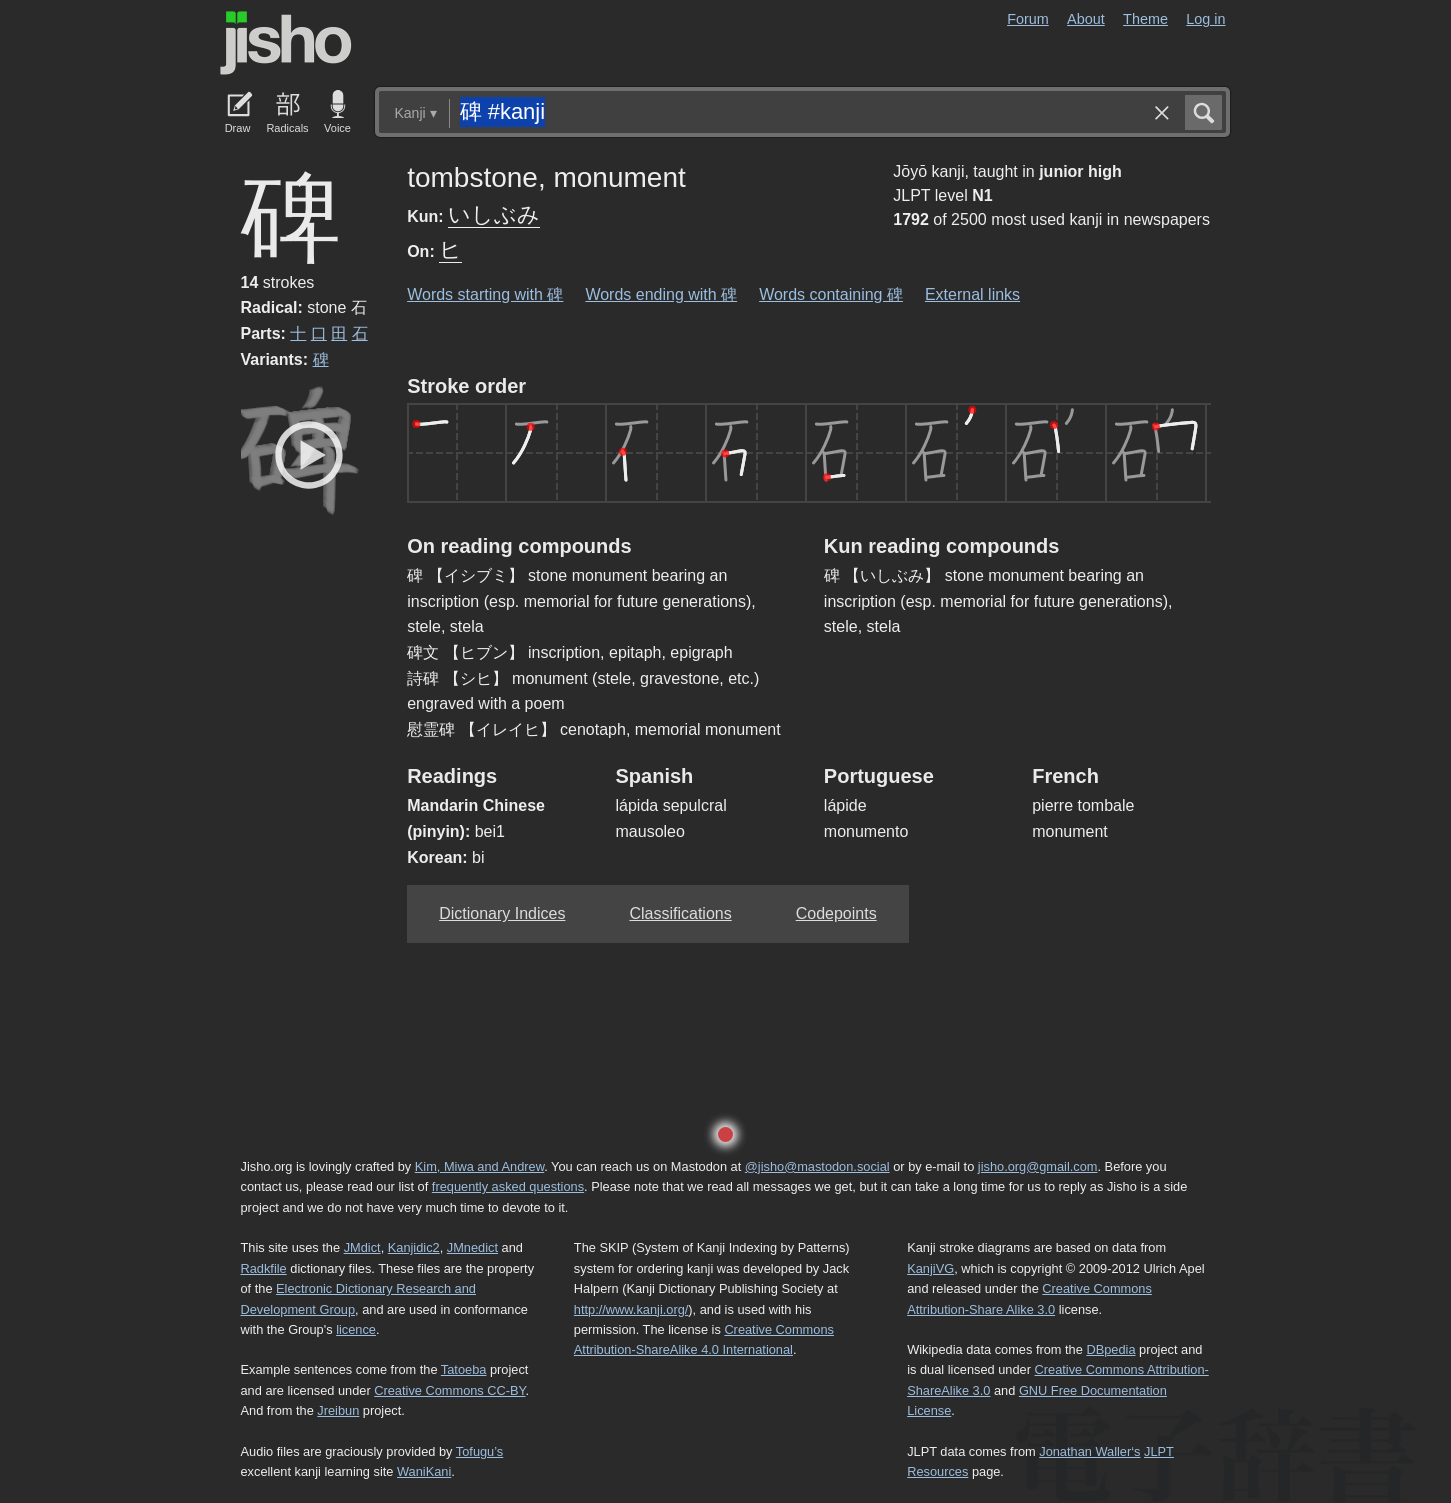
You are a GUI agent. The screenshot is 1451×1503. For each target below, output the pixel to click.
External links (972, 294)
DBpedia (1110, 1349)
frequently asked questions (508, 1186)
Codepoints (836, 913)
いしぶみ (494, 214)
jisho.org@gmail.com (1038, 1166)
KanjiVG (930, 1268)
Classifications (680, 913)
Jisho (286, 43)
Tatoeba (464, 1369)
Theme (1145, 19)
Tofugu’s (479, 1451)
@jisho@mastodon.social (817, 1166)
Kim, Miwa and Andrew (479, 1166)
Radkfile (264, 1268)
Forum (1028, 19)
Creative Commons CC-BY (449, 1390)
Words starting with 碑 (485, 294)
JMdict (362, 1247)
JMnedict (472, 1247)
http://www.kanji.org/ (631, 1309)
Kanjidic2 (414, 1247)
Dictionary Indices (502, 913)
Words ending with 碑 (661, 294)
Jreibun (338, 1410)
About (1086, 19)
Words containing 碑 (831, 294)
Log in (1205, 19)
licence (356, 1329)
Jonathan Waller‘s (1089, 1451)
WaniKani (424, 1471)
